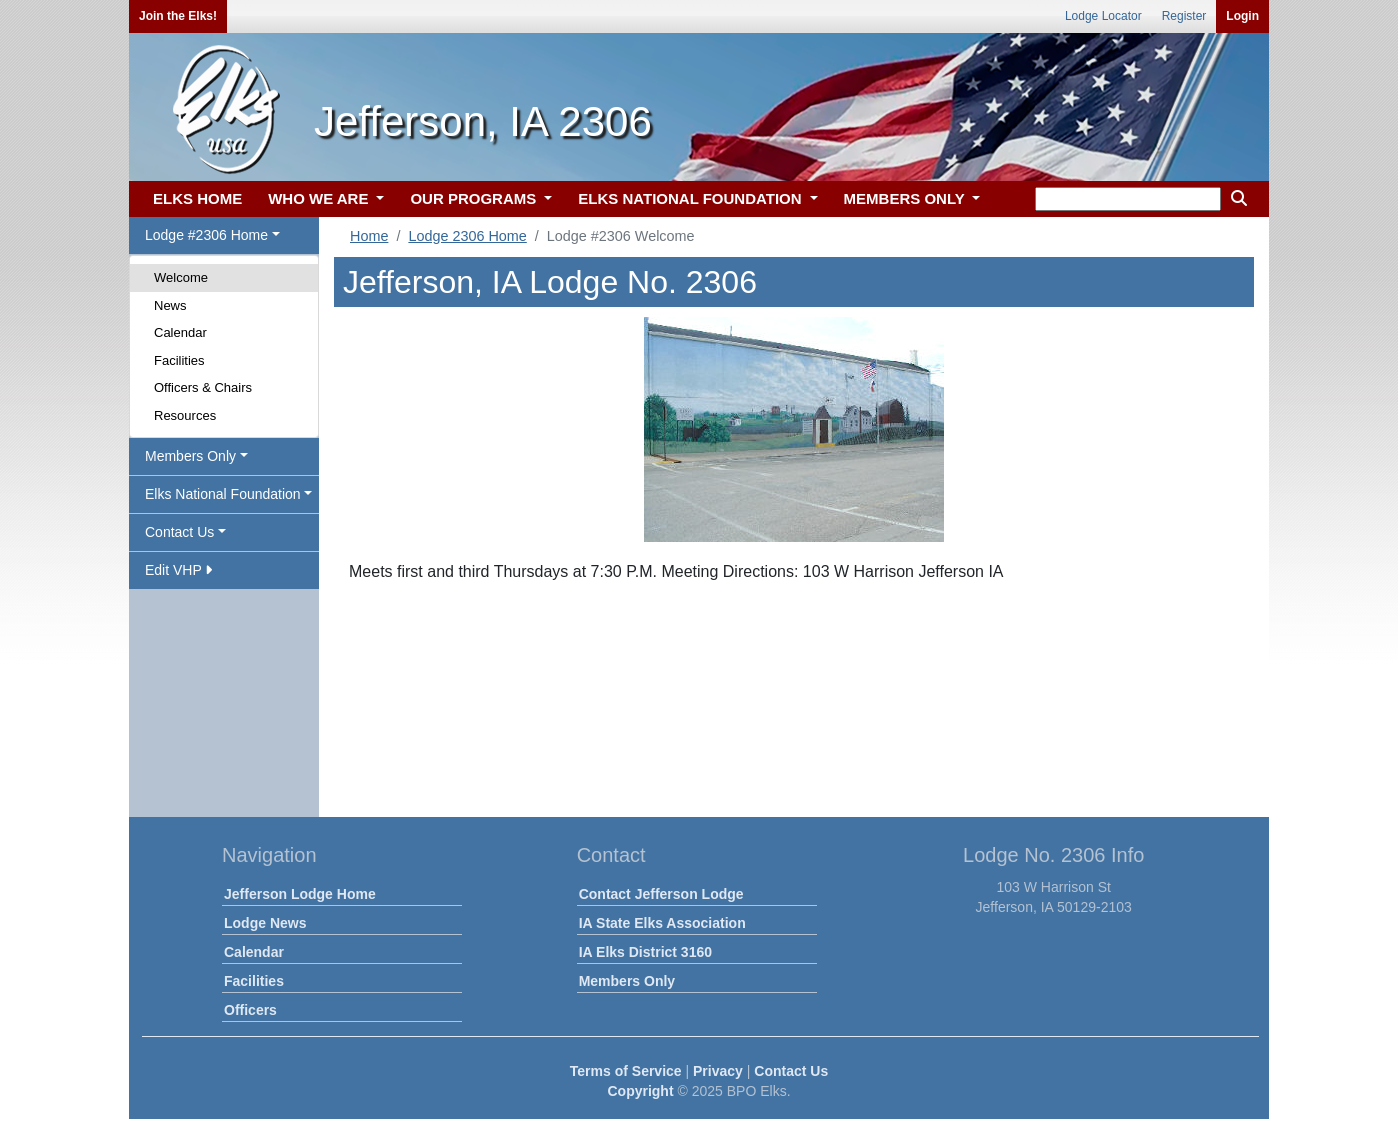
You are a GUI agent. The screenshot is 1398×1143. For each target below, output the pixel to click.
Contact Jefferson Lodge (661, 894)
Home (369, 236)
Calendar (180, 332)
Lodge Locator (1103, 16)
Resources (185, 415)
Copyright (640, 1091)
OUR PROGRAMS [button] (475, 198)
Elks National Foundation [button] (223, 494)
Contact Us (791, 1071)
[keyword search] (1128, 199)
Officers (250, 1010)
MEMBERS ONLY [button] (906, 198)
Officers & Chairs (203, 387)
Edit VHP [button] (178, 570)
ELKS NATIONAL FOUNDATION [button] (692, 198)
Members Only (627, 981)
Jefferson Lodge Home (300, 894)
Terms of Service (626, 1071)
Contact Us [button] (179, 532)
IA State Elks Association (662, 923)
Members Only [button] (190, 456)
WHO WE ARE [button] (320, 198)
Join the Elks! (178, 16)
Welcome (181, 277)
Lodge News (265, 923)
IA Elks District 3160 (645, 952)
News (170, 305)
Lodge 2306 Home (467, 236)
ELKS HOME (197, 198)
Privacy (718, 1071)
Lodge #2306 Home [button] (206, 235)
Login (1242, 16)
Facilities (179, 360)
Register (1184, 16)
